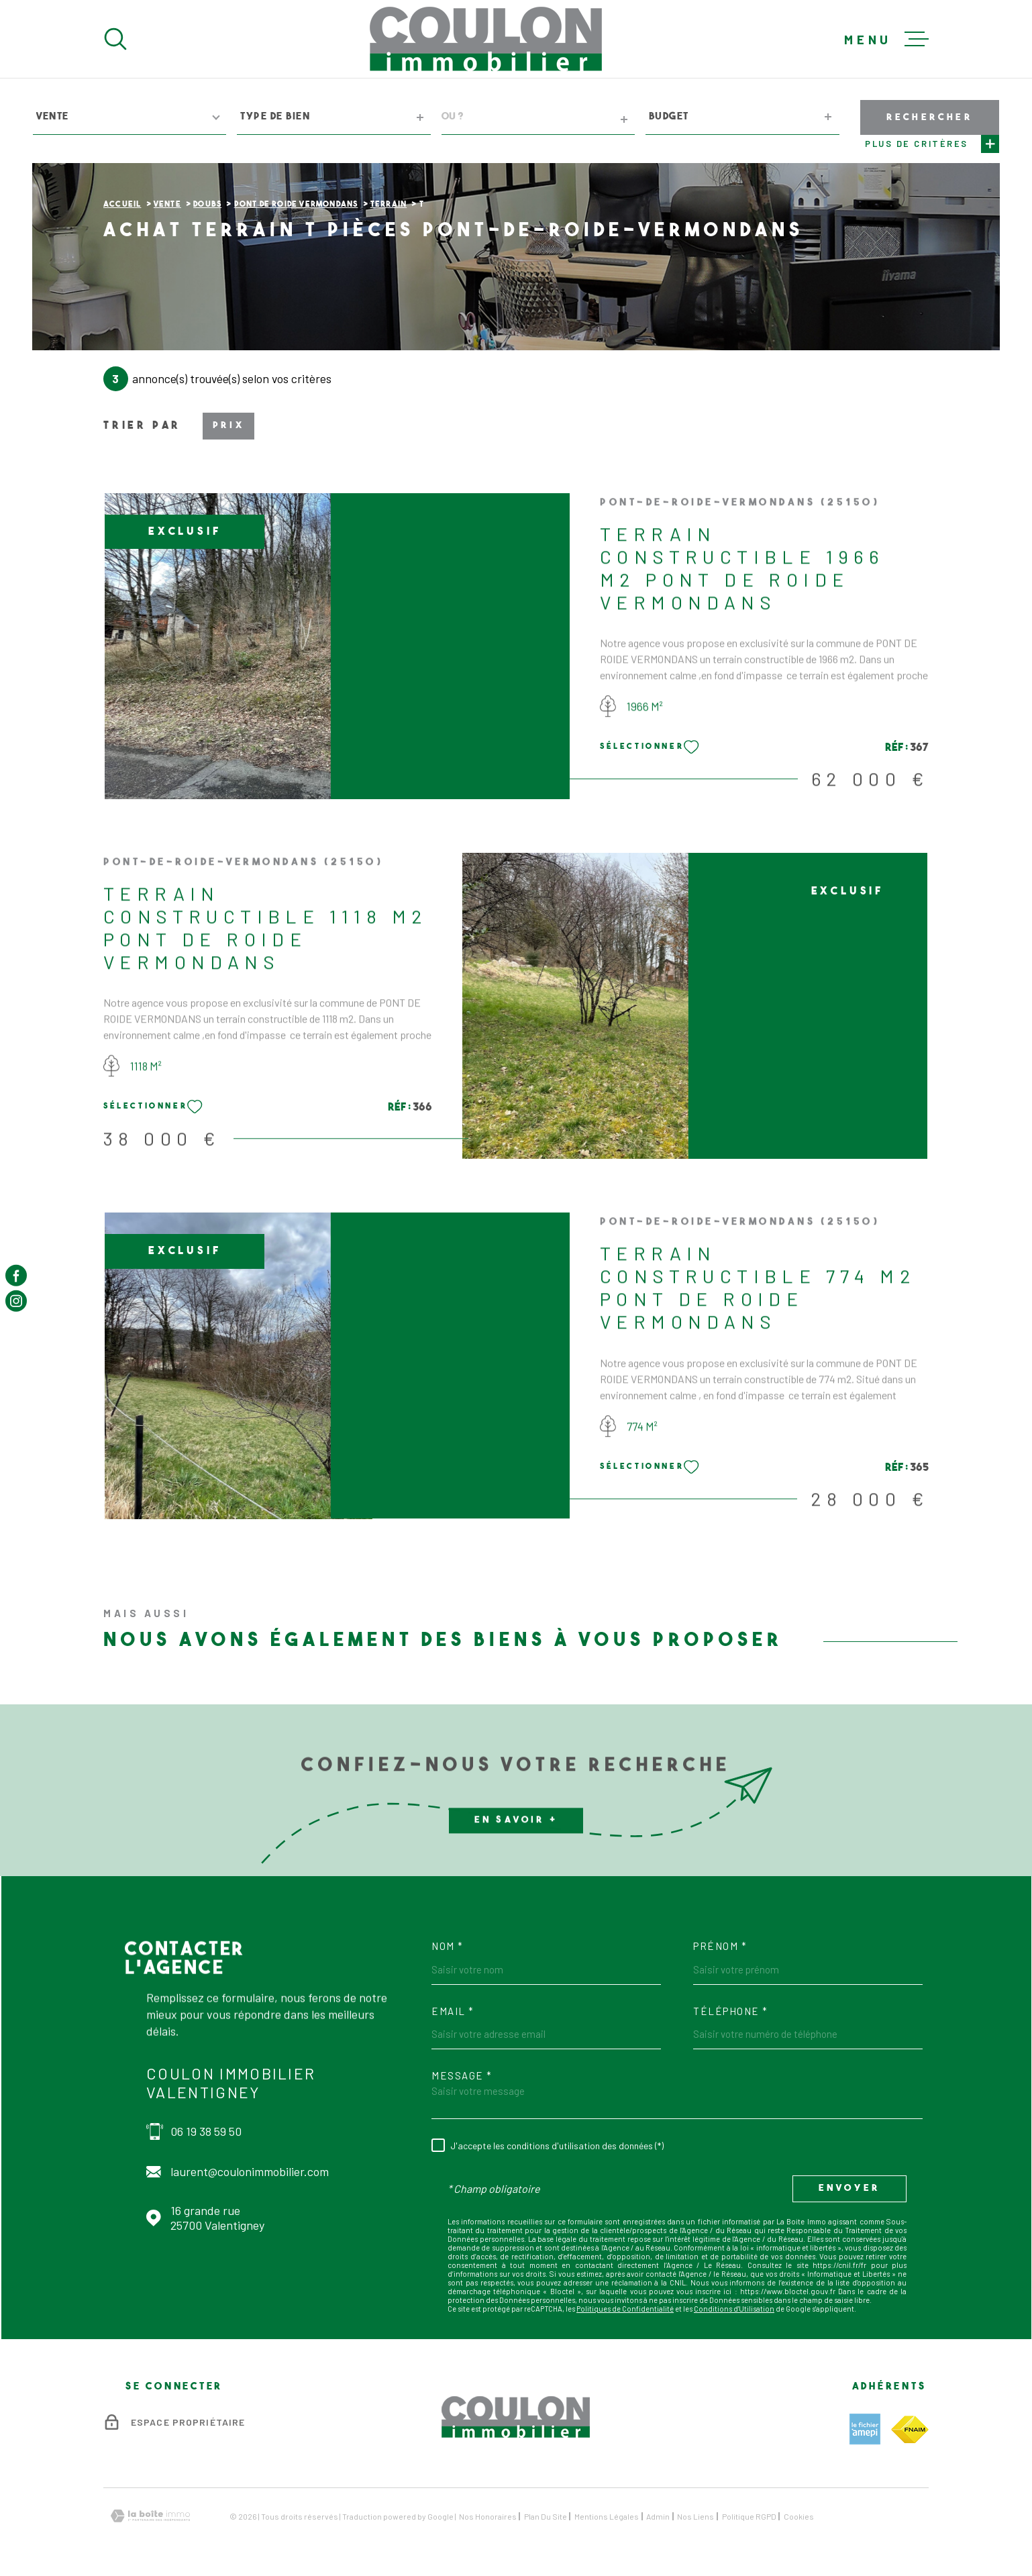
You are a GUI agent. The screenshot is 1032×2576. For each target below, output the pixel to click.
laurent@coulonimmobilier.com (249, 2171)
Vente (167, 205)
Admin (658, 2516)
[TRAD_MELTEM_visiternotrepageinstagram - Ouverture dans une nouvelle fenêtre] (16, 1301)
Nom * (447, 1946)
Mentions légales (606, 2516)
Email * (452, 2011)
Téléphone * (730, 2011)
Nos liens (695, 2516)
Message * (462, 2076)
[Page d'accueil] (486, 39)
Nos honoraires (488, 2516)
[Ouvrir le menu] (886, 39)
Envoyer (849, 2188)
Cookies (799, 2516)
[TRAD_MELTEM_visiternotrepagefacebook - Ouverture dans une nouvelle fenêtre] (16, 1275)
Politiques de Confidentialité (625, 2308)
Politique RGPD (749, 2516)
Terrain (388, 205)
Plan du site (545, 2516)
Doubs (207, 205)
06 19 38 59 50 (206, 2131)
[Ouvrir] (115, 39)
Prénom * (720, 1946)
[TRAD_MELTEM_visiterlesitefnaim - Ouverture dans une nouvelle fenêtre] (910, 2429)
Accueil (122, 205)
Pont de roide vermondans (296, 205)
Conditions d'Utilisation (734, 2308)
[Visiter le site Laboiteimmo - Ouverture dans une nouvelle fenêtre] (150, 2516)
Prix (228, 426)
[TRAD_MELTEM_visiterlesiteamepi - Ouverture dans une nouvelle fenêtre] (864, 2429)
